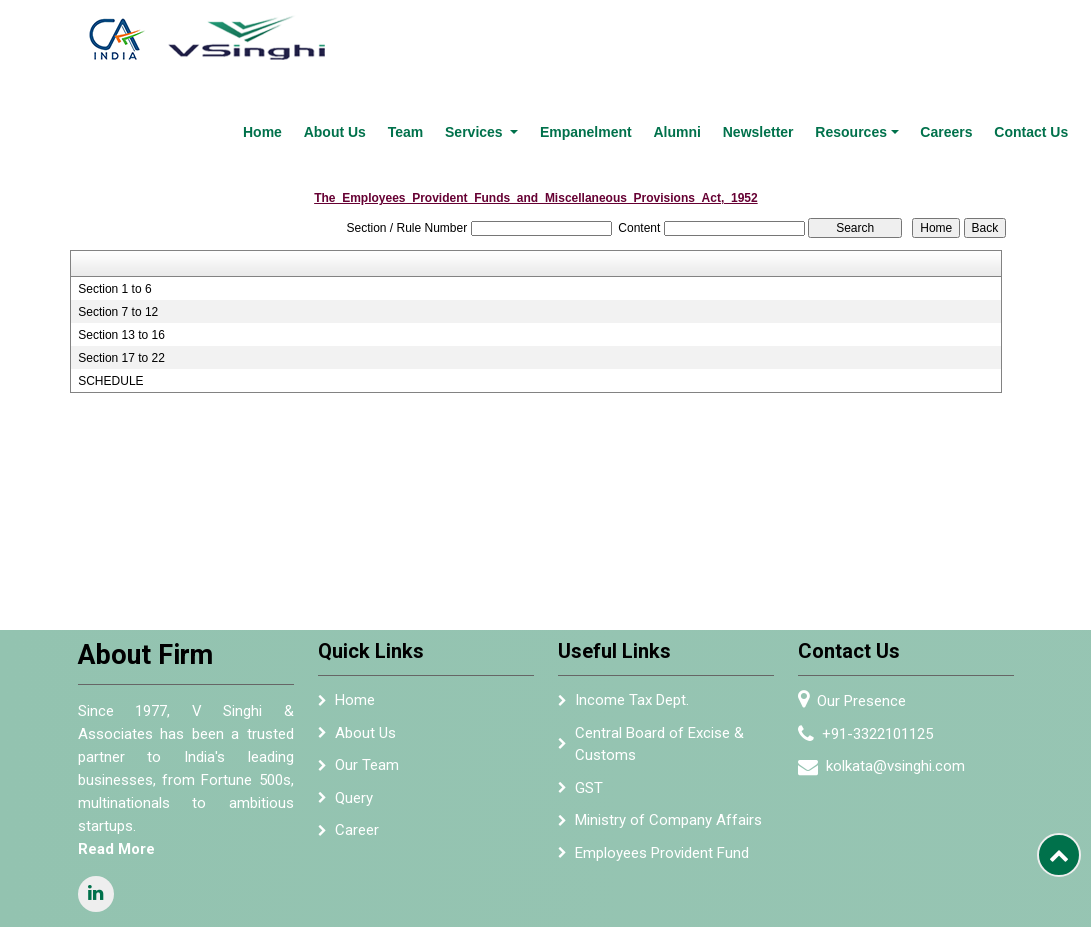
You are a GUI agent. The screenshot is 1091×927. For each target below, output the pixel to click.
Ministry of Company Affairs (668, 722)
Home (317, 34)
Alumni (702, 34)
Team (449, 34)
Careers (955, 34)
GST (589, 690)
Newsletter (778, 34)
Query (354, 700)
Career (357, 732)
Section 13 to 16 (121, 237)
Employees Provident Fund (662, 755)
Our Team (367, 667)
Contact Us (1034, 34)
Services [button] (514, 34)
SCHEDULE (110, 283)
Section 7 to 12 (118, 214)
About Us (384, 34)
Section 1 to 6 (114, 191)
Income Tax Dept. (632, 602)
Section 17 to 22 (121, 260)
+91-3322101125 (877, 636)
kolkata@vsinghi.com (895, 668)
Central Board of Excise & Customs (659, 646)
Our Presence (861, 603)
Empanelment (618, 34)
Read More (116, 750)
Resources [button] (866, 34)
